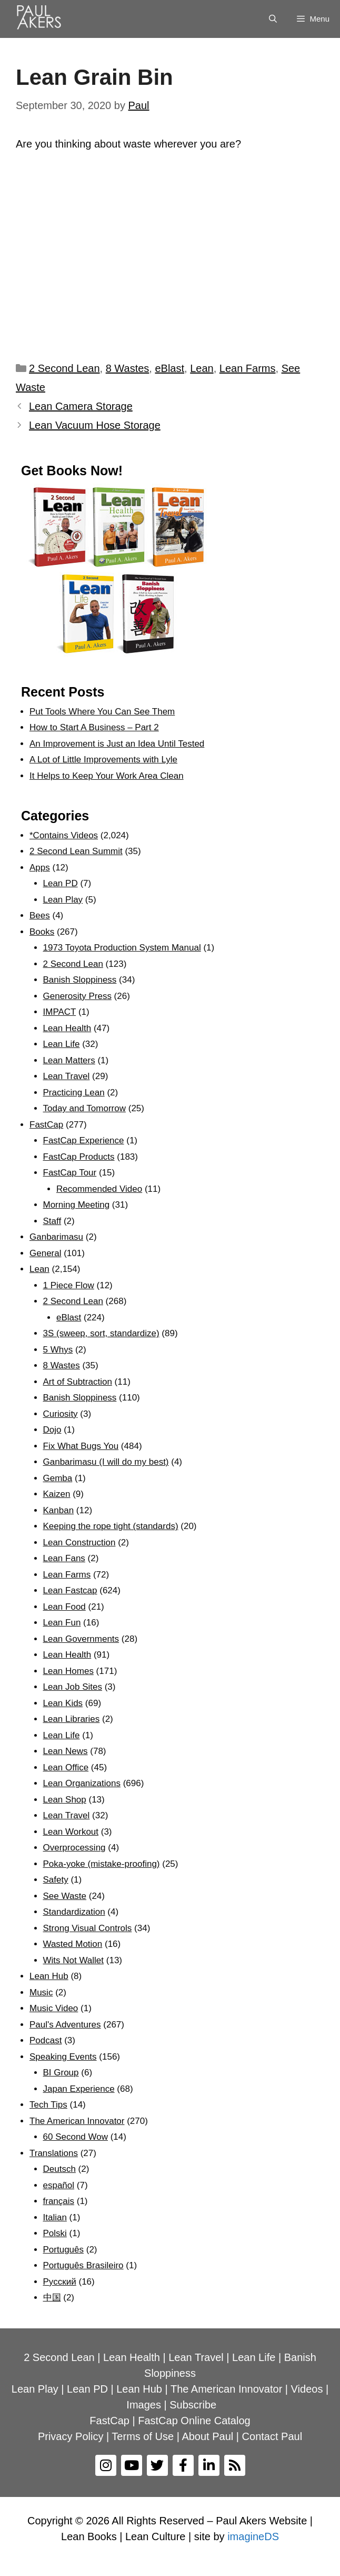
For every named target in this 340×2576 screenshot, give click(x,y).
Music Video (53, 2008)
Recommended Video (99, 1189)
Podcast (45, 2040)
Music (41, 1992)
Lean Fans (64, 1558)
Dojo (52, 1430)
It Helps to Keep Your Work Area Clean (106, 776)
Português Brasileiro (83, 2265)
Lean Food (64, 1607)
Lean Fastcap (70, 1590)
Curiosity (60, 1414)
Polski (55, 2233)
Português (63, 2250)
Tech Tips (48, 2105)
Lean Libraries (71, 1719)
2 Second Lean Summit (76, 851)
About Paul (207, 2436)
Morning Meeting (76, 1205)
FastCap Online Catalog (194, 2420)
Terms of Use (143, 2436)
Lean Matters (69, 1060)
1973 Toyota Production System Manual (122, 948)
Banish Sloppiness (80, 980)
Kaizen (57, 1494)
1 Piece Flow (68, 1285)
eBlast (169, 368)
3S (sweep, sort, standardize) (101, 1333)
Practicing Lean (74, 1093)
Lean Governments (81, 1639)
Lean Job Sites (72, 1687)
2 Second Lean (64, 368)
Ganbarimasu (56, 1237)
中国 (52, 2298)
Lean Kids (63, 1703)
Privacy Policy (70, 2436)
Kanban (58, 1510)
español (59, 2185)
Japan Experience (79, 2089)
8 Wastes (127, 368)
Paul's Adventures (65, 2025)
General (45, 1253)
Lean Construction (79, 1542)
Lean (202, 368)
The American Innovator (76, 2121)
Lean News (65, 1751)
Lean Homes (68, 1671)
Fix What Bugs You (81, 1446)
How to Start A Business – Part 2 (94, 727)
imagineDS (253, 2536)
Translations (53, 2153)
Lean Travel (66, 1076)
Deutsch (59, 2169)
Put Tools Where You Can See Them (102, 712)
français (59, 2201)
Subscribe (192, 2405)
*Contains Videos (63, 835)
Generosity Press (77, 996)
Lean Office (66, 1767)
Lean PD (60, 883)
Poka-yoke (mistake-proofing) (101, 1864)
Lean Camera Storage (81, 406)
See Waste (65, 1896)
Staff (52, 1221)
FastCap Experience (83, 1140)
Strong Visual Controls (87, 1928)
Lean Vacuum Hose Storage (95, 425)
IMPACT (59, 1012)
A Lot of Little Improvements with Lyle (103, 760)
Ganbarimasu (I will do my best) (106, 1462)
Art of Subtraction (77, 1382)
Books (41, 932)
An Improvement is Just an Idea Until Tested (116, 744)
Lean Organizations (82, 1783)
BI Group (61, 2073)
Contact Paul (272, 2436)
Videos (307, 2389)
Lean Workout (71, 1832)
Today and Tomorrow (84, 1108)
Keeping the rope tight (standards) (110, 1526)
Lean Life (61, 1044)
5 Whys (58, 1350)
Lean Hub (48, 1976)
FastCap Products (79, 1157)
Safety (55, 1880)
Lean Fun (62, 1623)
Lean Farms (247, 368)
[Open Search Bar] (273, 19)
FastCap (46, 1125)
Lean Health (67, 1028)
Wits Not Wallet (73, 1960)
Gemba (58, 1478)
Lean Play (63, 900)
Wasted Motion (73, 1944)
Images (143, 2405)
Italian (55, 2217)
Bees (39, 915)
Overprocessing (74, 1848)
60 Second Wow (75, 2137)
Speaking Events (63, 2057)
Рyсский (59, 2282)
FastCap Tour (70, 1173)
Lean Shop (64, 1800)
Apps (39, 868)
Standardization (74, 1912)
